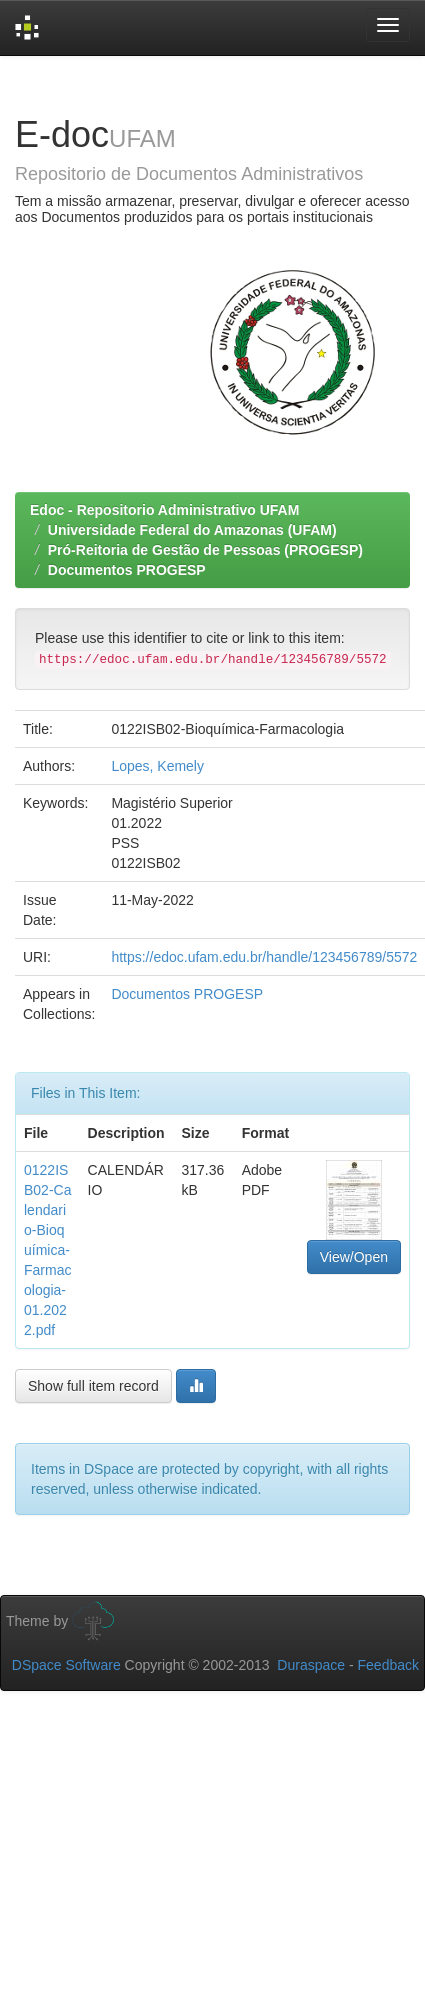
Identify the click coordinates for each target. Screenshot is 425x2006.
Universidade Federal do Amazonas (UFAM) (192, 530)
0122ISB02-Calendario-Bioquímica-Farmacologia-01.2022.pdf (47, 1250)
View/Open (354, 1257)
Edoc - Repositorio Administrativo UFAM (164, 510)
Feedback (388, 1665)
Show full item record (93, 1386)
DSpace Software (66, 1665)
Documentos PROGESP (127, 570)
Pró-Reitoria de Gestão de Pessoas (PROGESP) (205, 550)
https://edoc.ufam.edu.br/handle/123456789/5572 (264, 957)
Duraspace (311, 1665)
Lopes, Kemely (157, 766)
